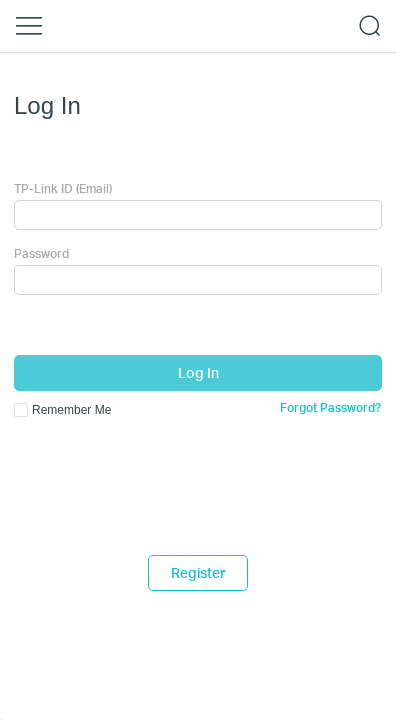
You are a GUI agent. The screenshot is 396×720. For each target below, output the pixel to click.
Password (41, 253)
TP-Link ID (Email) (63, 188)
